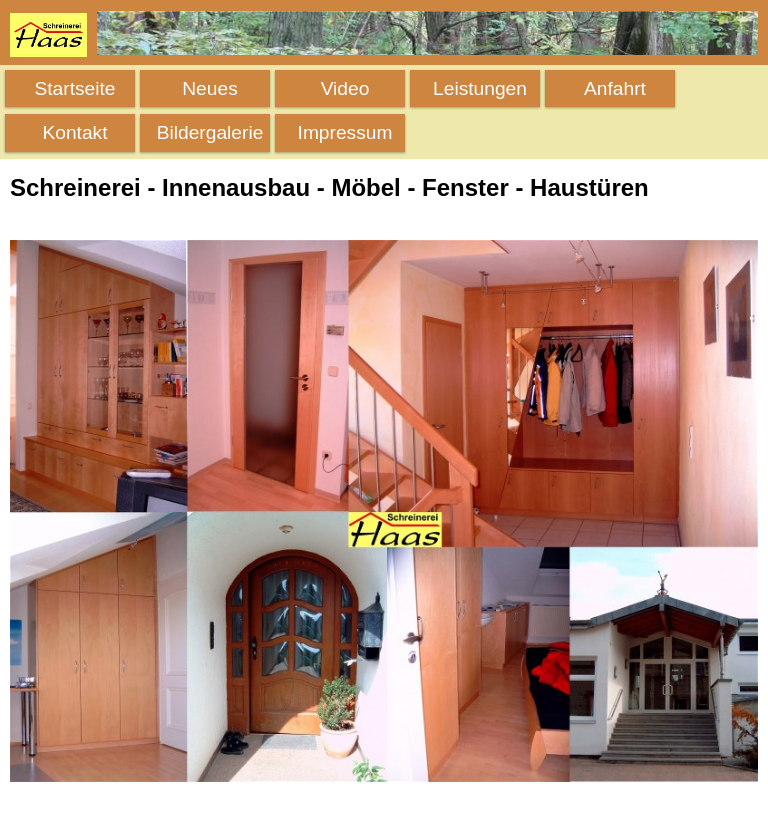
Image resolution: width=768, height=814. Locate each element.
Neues (209, 88)
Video (345, 88)
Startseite (74, 88)
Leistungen (480, 88)
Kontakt (74, 132)
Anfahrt (615, 88)
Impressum (345, 132)
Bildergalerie (210, 132)
